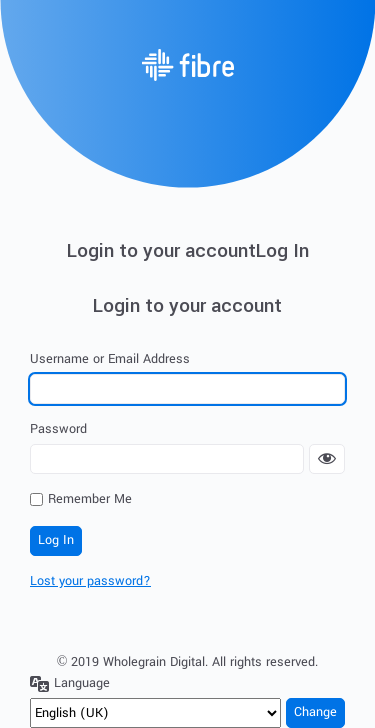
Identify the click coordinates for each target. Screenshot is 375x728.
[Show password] (327, 459)
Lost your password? (90, 581)
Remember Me (90, 499)
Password (58, 429)
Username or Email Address (110, 359)
